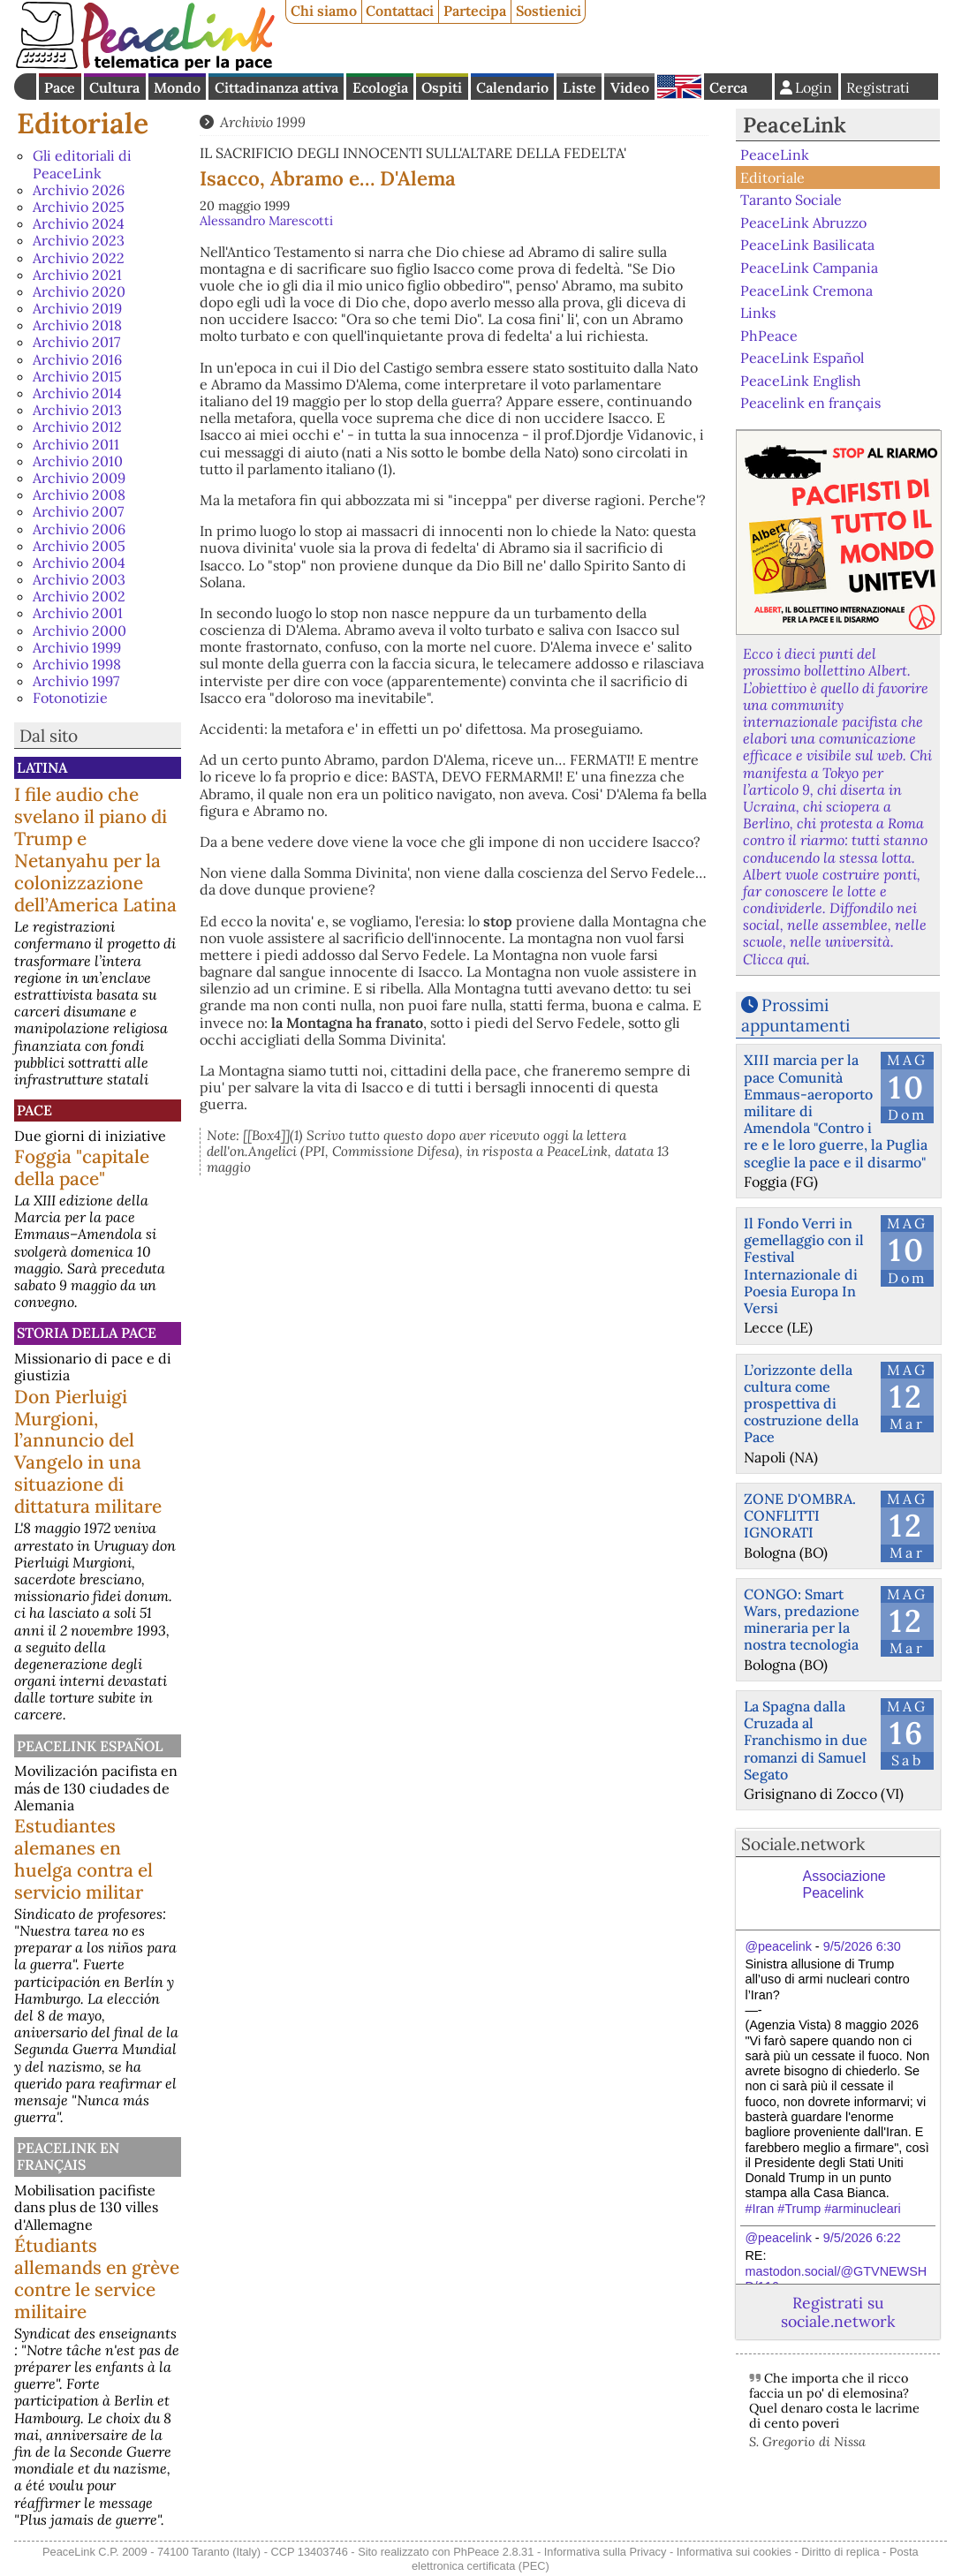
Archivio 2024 (79, 223)
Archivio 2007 (78, 511)
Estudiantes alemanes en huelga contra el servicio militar (83, 1859)
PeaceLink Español (90, 1746)
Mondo (177, 87)
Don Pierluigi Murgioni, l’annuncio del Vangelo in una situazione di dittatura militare (88, 1452)
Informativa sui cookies (734, 2551)
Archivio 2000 (79, 630)
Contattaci (400, 10)
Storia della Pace (86, 1332)
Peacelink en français (68, 2156)
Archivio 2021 (77, 274)
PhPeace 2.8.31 (493, 2551)
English (679, 86)
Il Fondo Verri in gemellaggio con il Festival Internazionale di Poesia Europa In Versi (804, 1265)
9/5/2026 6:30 (862, 1946)
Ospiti (441, 87)
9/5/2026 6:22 (862, 2238)
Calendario (512, 87)
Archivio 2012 (77, 426)
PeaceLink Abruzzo (803, 222)
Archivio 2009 (79, 478)
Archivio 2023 (79, 240)
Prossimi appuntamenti (795, 1015)
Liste (579, 87)
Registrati (878, 87)
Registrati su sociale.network (838, 2312)
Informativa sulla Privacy (605, 2551)
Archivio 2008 (79, 494)
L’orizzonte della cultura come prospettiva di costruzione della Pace (801, 1404)
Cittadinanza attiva (276, 87)
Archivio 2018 (77, 325)
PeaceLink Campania (809, 267)
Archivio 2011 (76, 444)
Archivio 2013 (77, 410)
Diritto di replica (840, 2551)
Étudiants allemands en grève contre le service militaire (96, 2278)
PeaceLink (794, 125)
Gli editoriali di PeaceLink (82, 164)
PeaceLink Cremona (806, 289)
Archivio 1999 (77, 647)
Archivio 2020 (79, 291)
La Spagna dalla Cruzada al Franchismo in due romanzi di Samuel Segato (805, 1740)
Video (629, 87)
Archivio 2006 (79, 529)
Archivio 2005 (79, 546)
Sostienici (548, 10)
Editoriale (82, 123)
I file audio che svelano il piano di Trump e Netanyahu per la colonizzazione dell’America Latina (95, 849)
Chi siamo (324, 10)
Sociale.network (803, 1844)
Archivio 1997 (76, 681)
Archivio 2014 (77, 393)
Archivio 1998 (77, 664)
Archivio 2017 (76, 342)
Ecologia (380, 87)
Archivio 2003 (79, 579)
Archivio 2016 (77, 359)
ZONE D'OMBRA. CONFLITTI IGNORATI (800, 1515)
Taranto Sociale (791, 199)
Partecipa (474, 10)
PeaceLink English (800, 380)
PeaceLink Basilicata (807, 244)
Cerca (728, 87)
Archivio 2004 (79, 562)
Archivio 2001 (78, 613)
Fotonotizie (70, 697)
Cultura (114, 87)
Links (758, 312)
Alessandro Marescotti (266, 221)
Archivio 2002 (79, 596)
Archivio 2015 (77, 376)
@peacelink (778, 1946)
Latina (42, 767)
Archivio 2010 (78, 461)
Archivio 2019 (77, 308)
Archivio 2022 (79, 258)
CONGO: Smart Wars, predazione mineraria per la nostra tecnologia (801, 1619)
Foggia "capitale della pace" (81, 1167)
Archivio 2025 (79, 206)
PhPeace (769, 335)
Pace (59, 87)
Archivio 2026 (79, 190)
